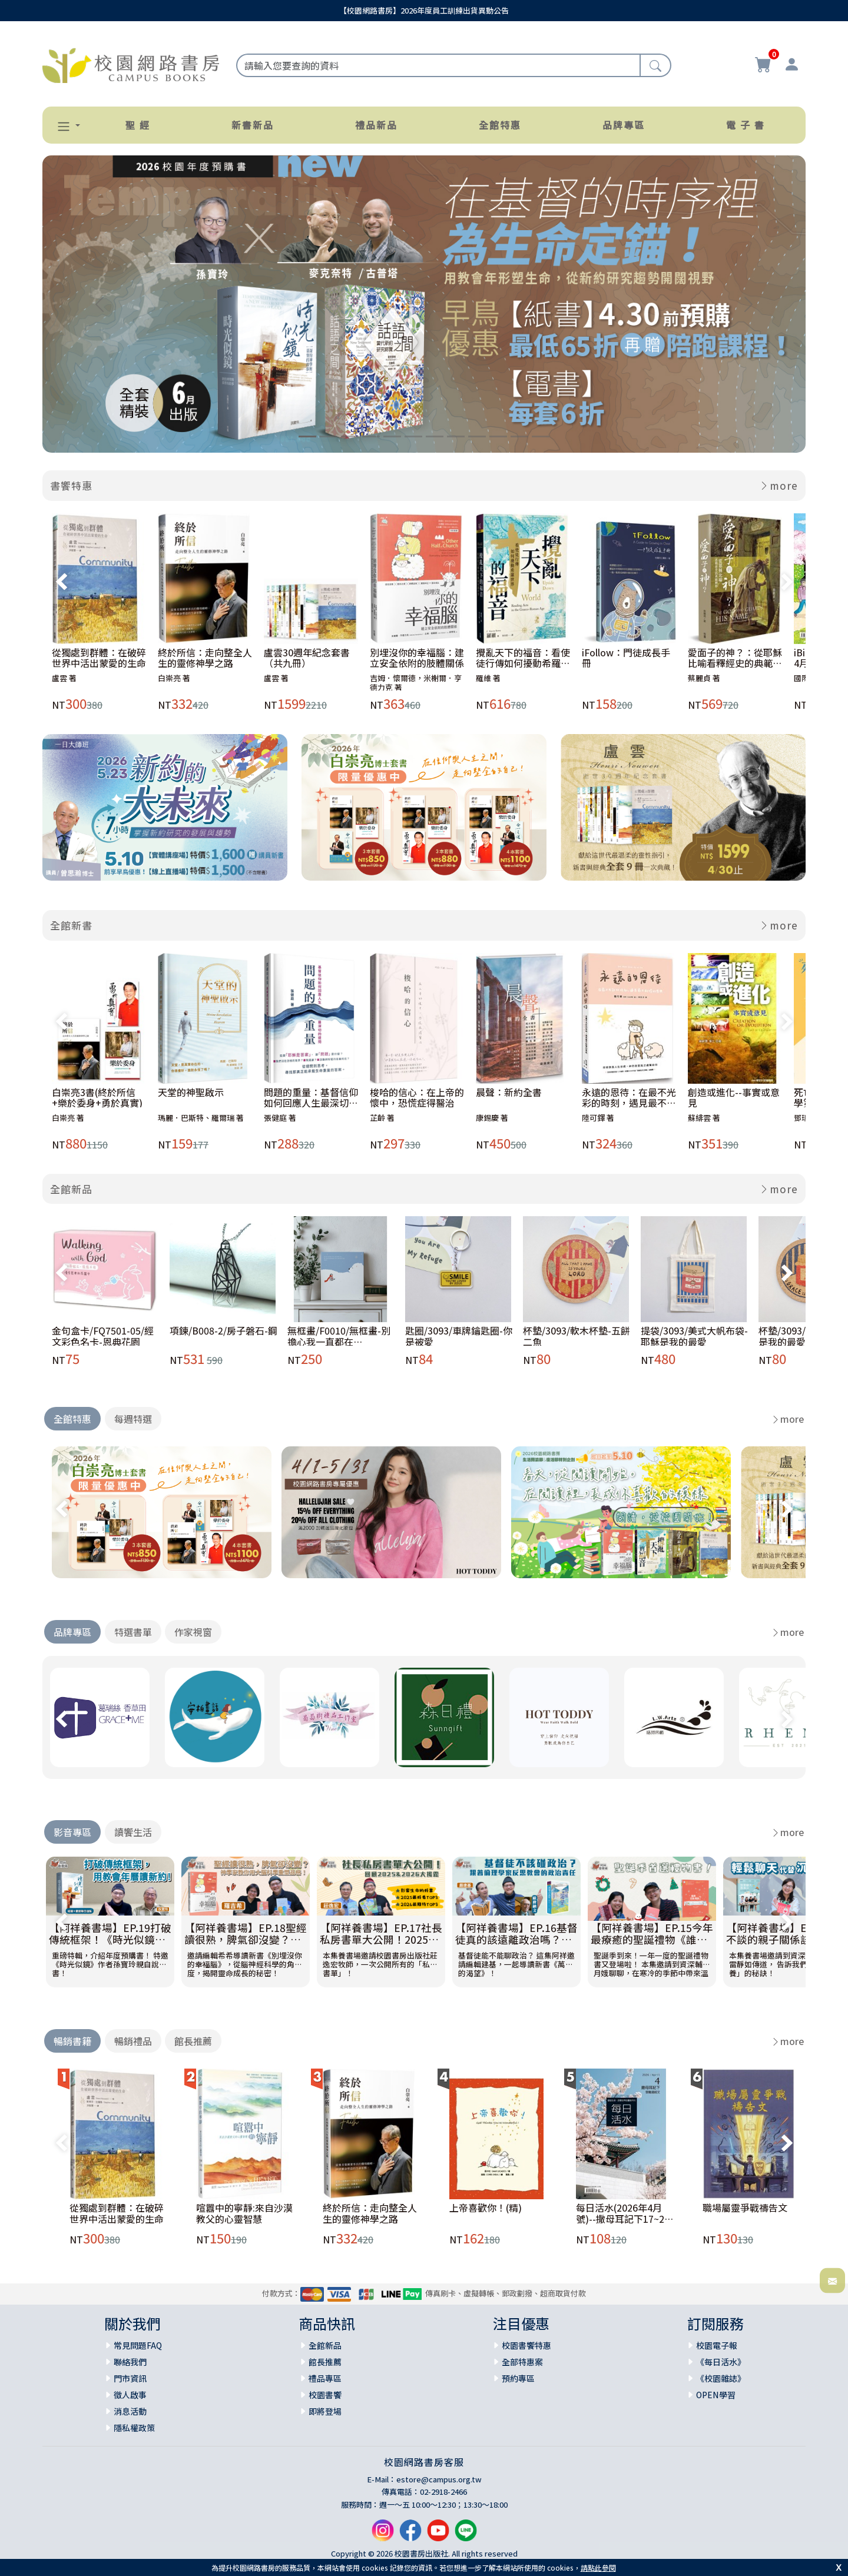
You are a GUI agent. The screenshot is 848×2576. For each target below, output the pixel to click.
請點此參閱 (598, 2567)
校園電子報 (716, 2345)
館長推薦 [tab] (193, 2041)
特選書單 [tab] (133, 1632)
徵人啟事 (130, 2395)
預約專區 (518, 2378)
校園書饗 (325, 2395)
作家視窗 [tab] (193, 1632)
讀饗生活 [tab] (133, 1832)
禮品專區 (325, 2378)
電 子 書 (745, 125)
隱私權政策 (134, 2428)
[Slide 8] (456, 436)
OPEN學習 (716, 2395)
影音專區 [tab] (72, 1832)
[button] (63, 125)
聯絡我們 (130, 2362)
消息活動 (130, 2411)
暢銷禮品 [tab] (133, 2041)
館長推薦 (325, 2362)
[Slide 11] (519, 436)
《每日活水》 (721, 2362)
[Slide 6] (413, 436)
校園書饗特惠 (526, 2345)
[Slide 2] (328, 436)
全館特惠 (500, 125)
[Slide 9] (477, 436)
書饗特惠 (71, 485)
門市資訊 (130, 2378)
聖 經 (137, 125)
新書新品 (252, 125)
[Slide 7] (434, 436)
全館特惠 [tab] (72, 1419)
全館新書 (71, 925)
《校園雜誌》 (721, 2378)
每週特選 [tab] (133, 1419)
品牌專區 (623, 125)
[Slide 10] (498, 436)
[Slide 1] (307, 436)
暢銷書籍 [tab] (72, 2041)
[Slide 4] (371, 436)
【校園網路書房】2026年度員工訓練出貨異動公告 (424, 10)
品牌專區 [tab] (72, 1632)
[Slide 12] (540, 436)
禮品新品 (376, 125)
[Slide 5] (392, 436)
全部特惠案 (522, 2362)
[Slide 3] (350, 436)
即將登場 (325, 2411)
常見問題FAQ (138, 2345)
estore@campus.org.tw (439, 2479)
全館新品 (71, 1188)
